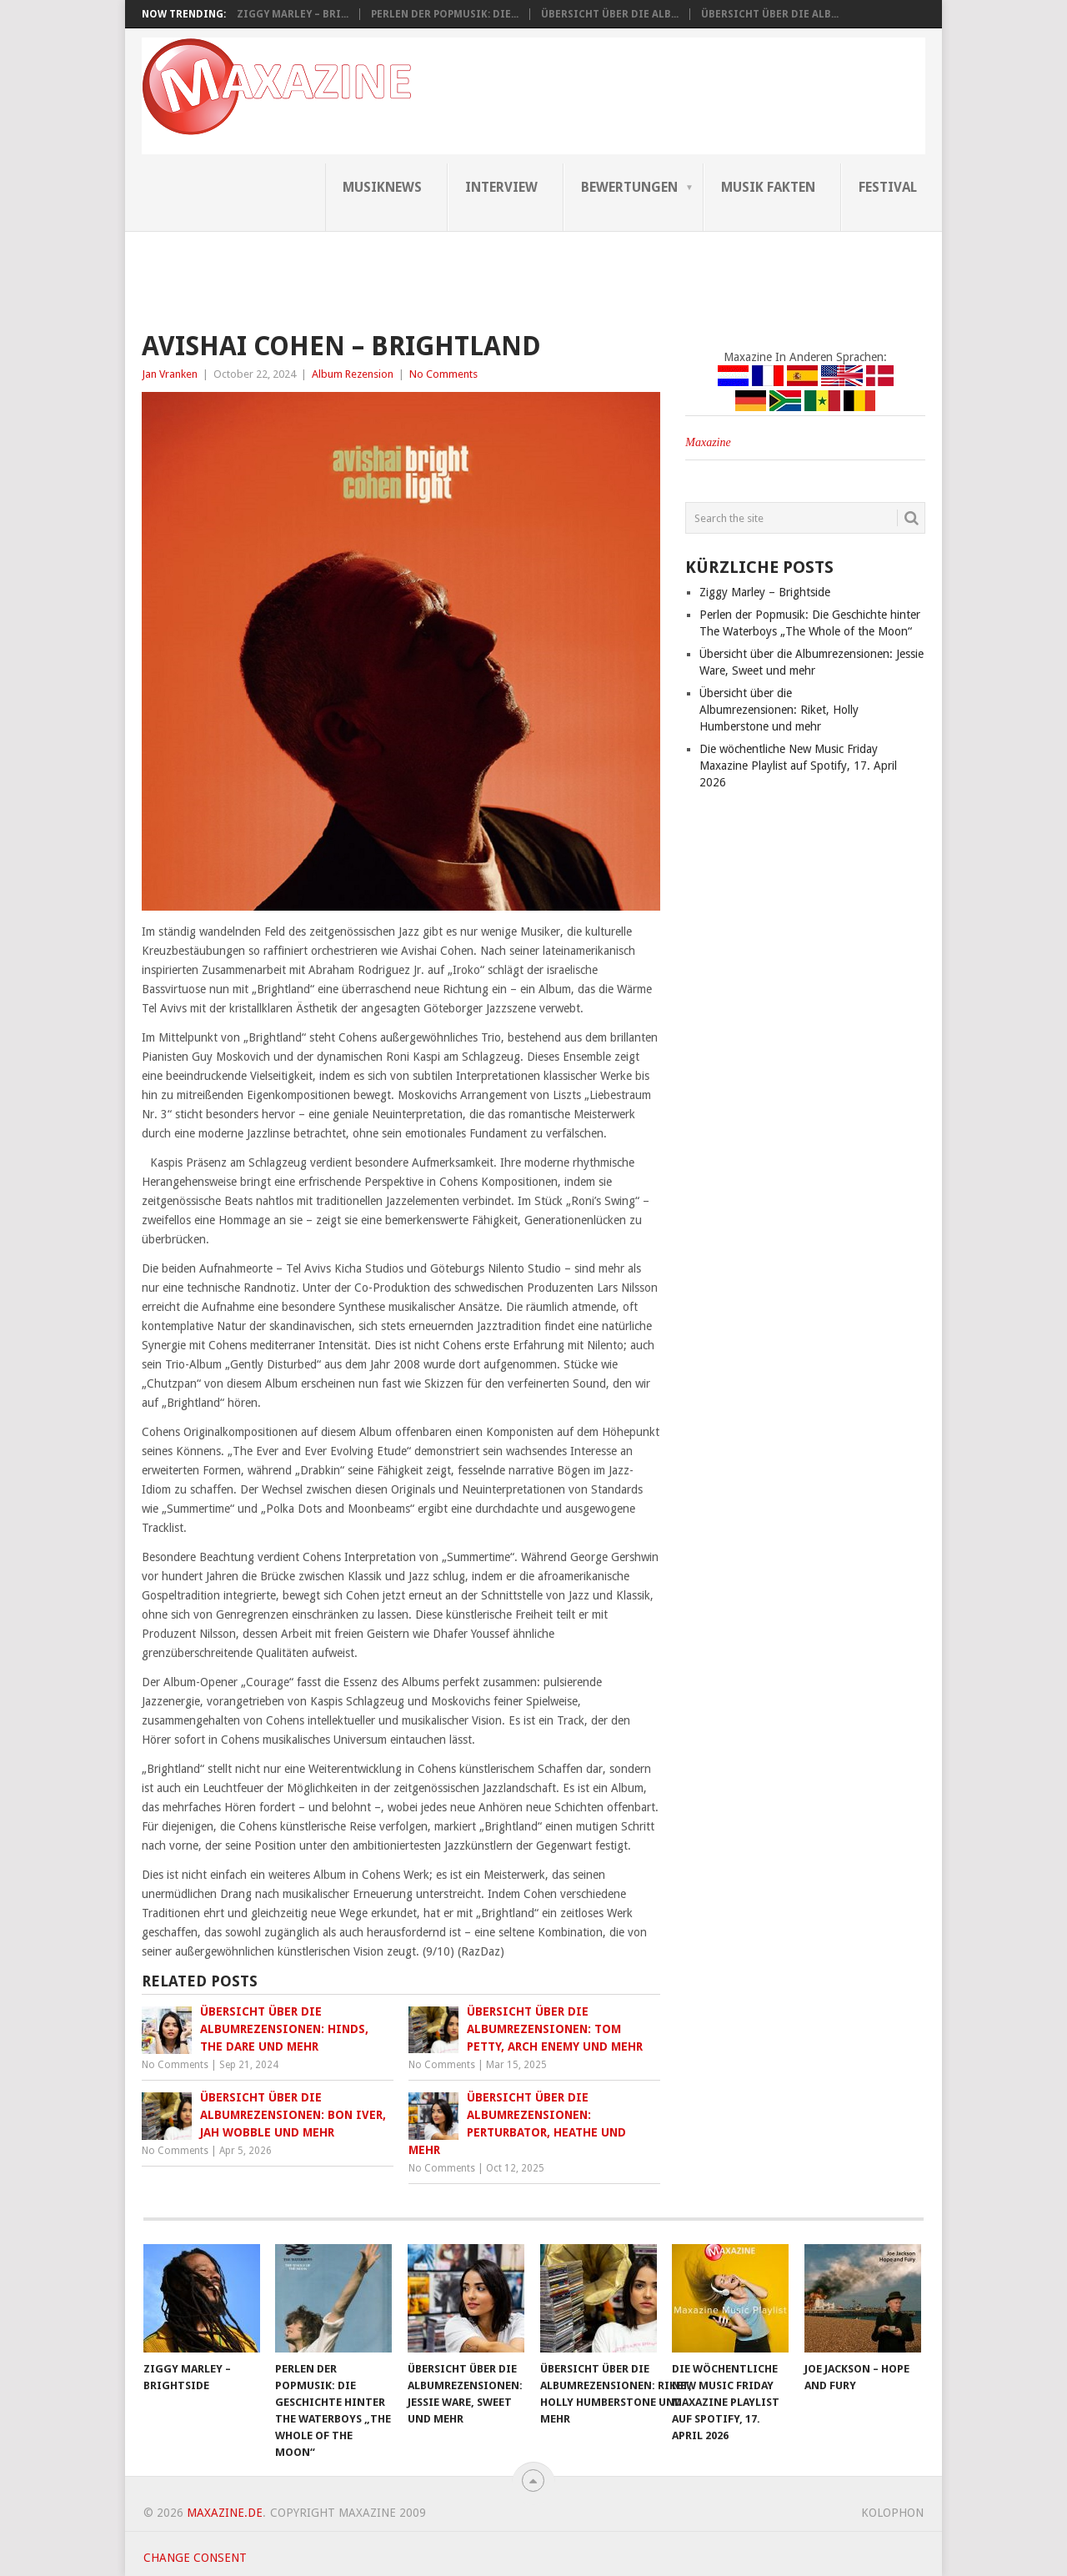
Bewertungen (629, 187)
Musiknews (382, 187)
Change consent (195, 2557)
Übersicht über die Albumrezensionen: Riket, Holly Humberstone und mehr (779, 709)
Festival (888, 187)
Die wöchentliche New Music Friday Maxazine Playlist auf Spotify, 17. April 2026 (798, 765)
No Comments (443, 374)
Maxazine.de (225, 2512)
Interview (501, 187)
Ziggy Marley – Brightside (764, 592)
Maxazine (707, 442)
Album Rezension (352, 374)
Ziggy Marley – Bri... (292, 14)
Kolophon (892, 2512)
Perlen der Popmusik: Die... (444, 14)
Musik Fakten (768, 187)
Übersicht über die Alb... (610, 14)
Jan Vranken (170, 374)
